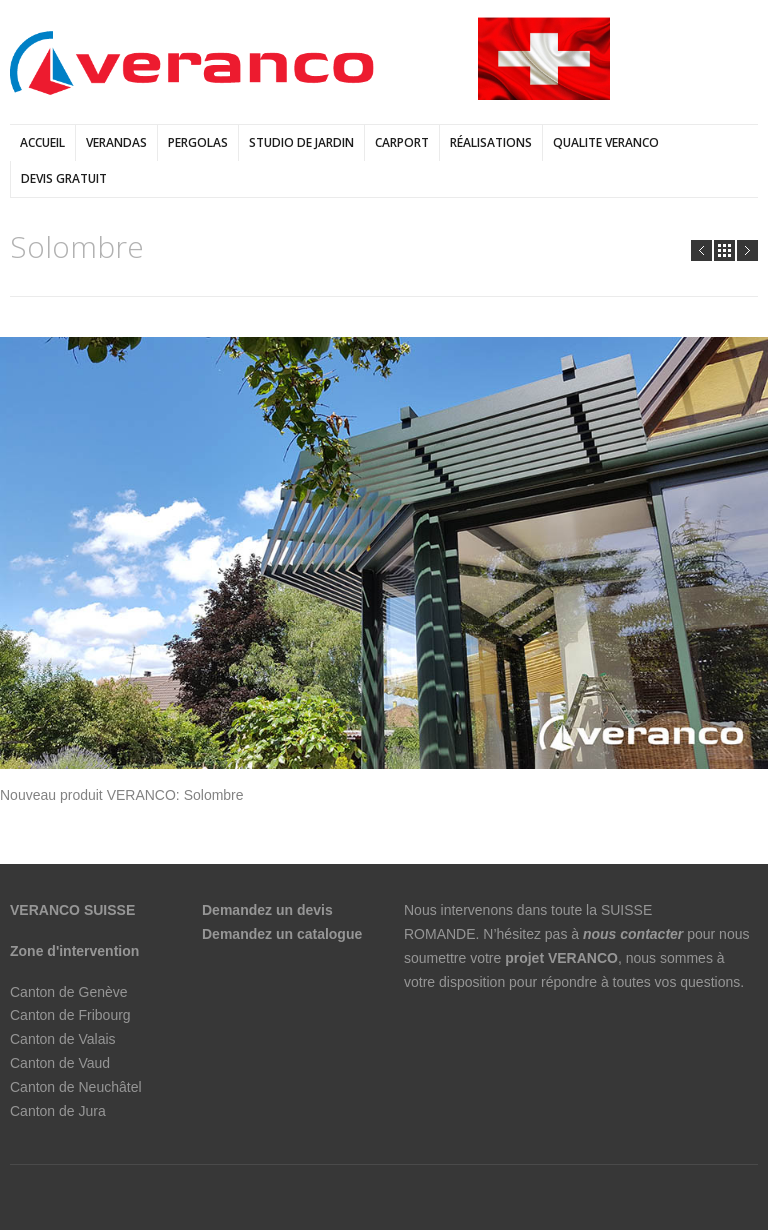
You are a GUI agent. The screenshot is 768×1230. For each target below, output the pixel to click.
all (724, 250)
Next (747, 250)
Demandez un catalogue (284, 934)
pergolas (198, 142)
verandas (116, 142)
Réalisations (491, 142)
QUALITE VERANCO (606, 142)
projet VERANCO (561, 958)
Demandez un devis (267, 910)
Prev (701, 250)
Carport (402, 142)
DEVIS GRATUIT (64, 178)
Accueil (42, 142)
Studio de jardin (301, 142)
